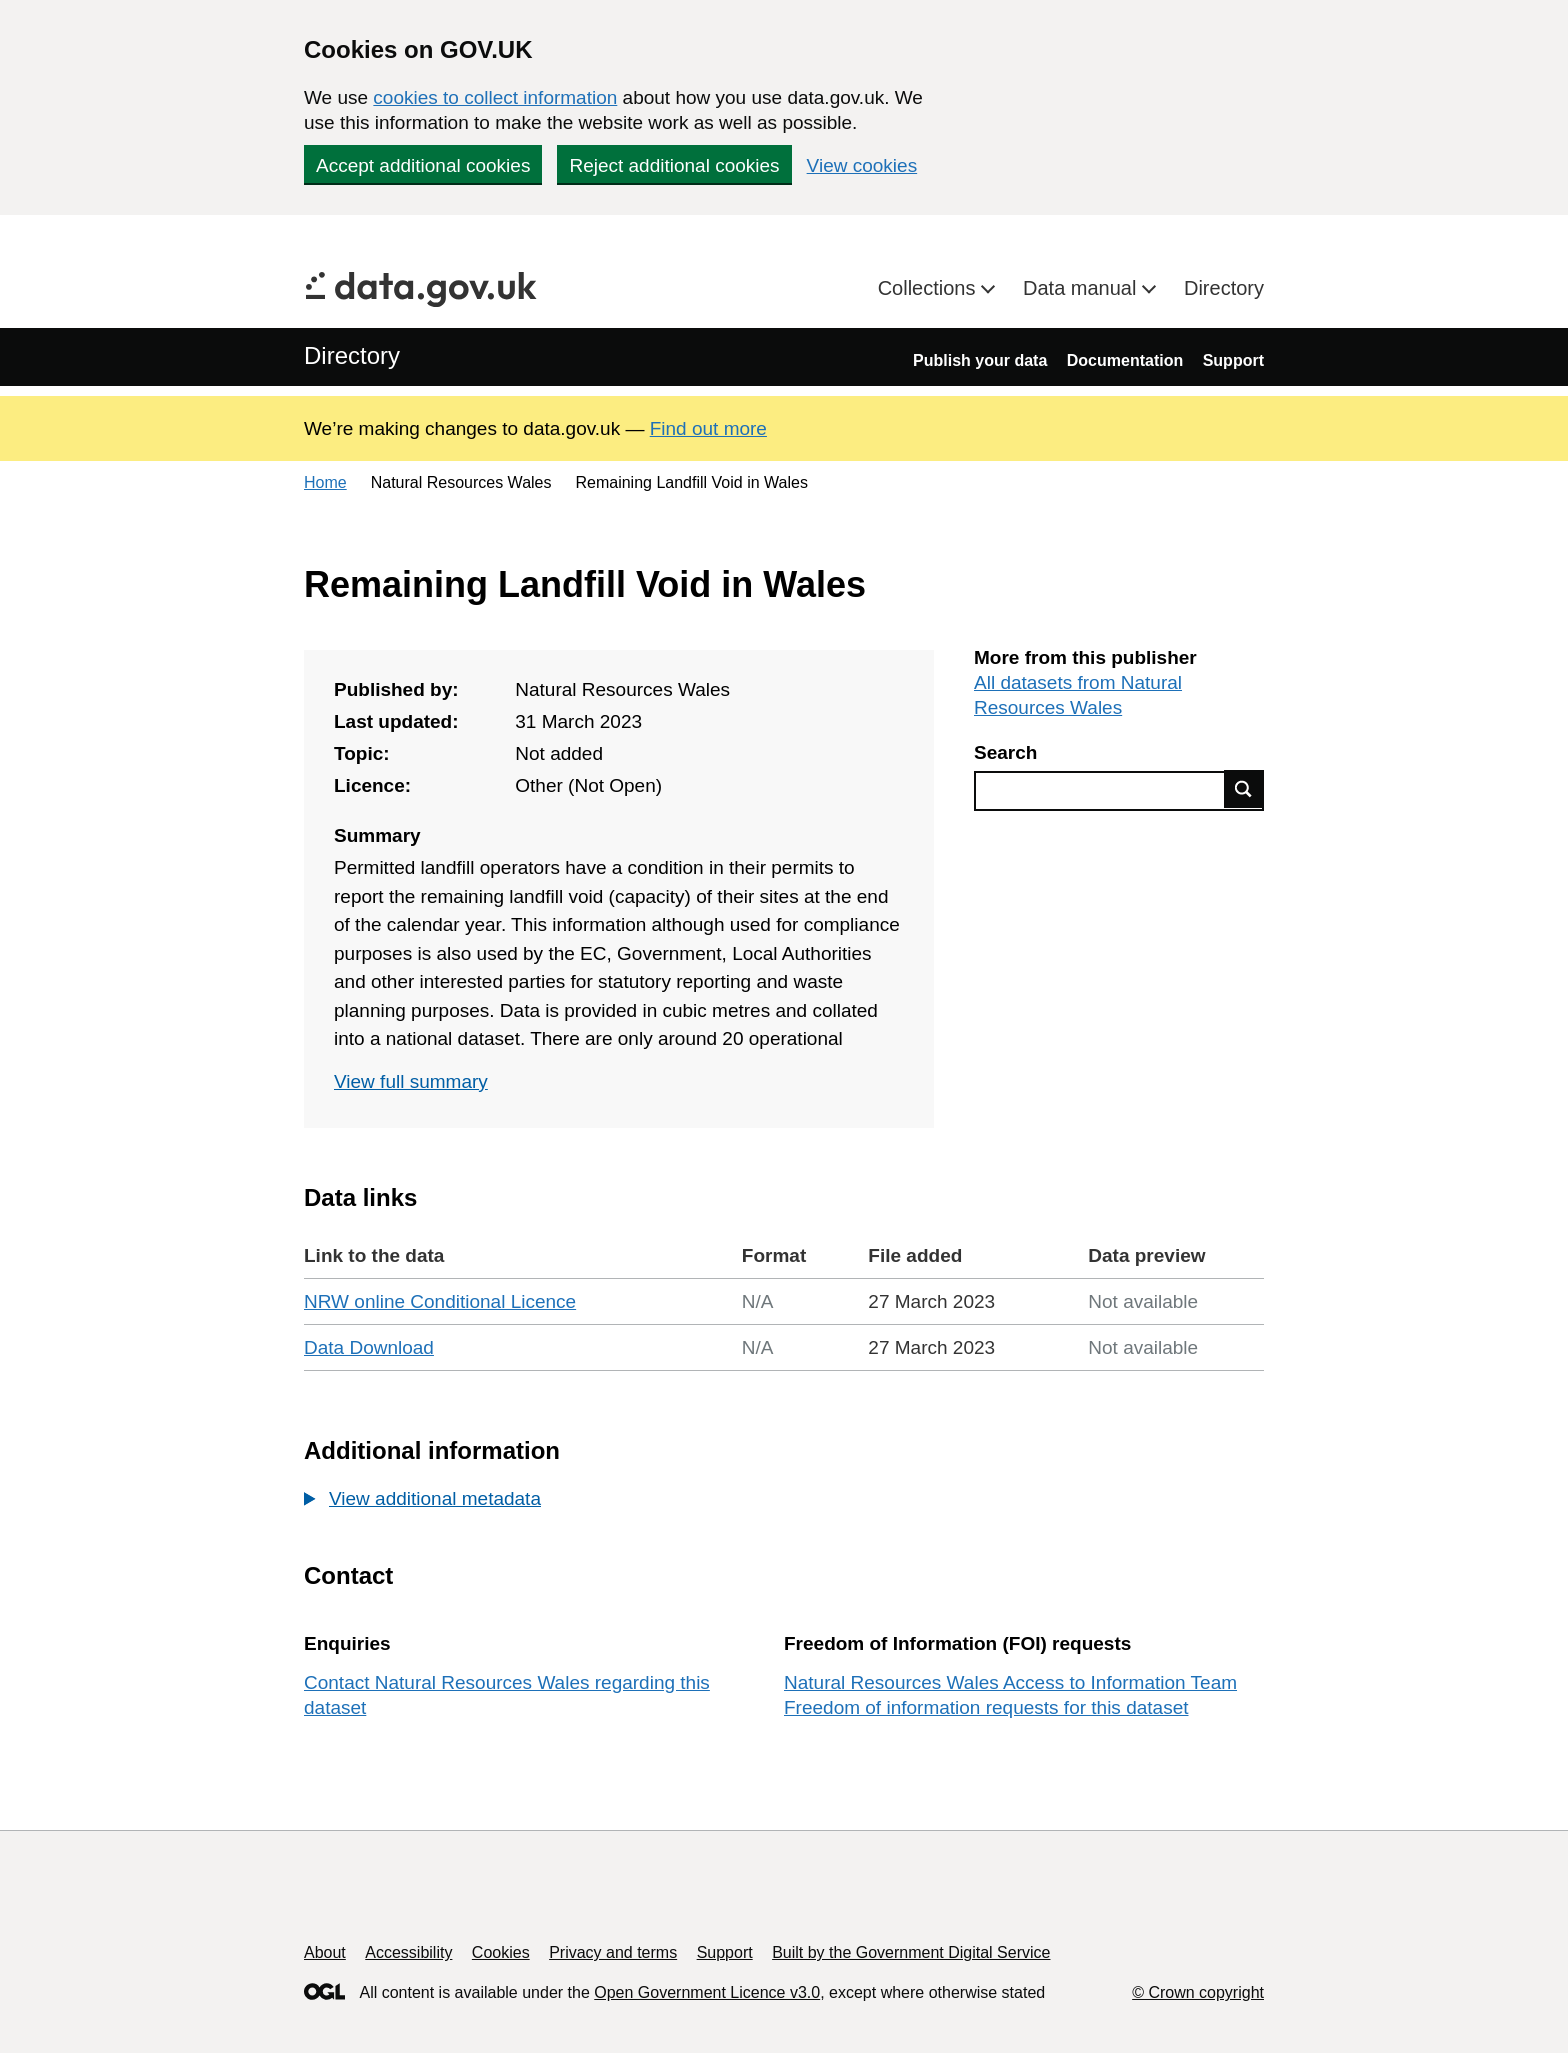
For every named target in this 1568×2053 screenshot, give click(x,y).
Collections (929, 288)
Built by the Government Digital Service (911, 1952)
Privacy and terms (613, 1952)
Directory (1224, 288)
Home (325, 482)
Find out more (708, 428)
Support (1233, 360)
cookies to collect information (495, 97)
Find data (1244, 789)
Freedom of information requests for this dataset (986, 1707)
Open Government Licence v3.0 (707, 1992)
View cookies (862, 165)
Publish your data (980, 360)
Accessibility (408, 1952)
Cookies (501, 1952)
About (325, 1952)
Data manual (1082, 288)
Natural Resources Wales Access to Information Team (1010, 1682)
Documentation (1125, 360)
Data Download (369, 1347)
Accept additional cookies (423, 165)
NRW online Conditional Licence (440, 1301)
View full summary (411, 1081)
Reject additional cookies (674, 165)
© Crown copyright (1198, 1992)
